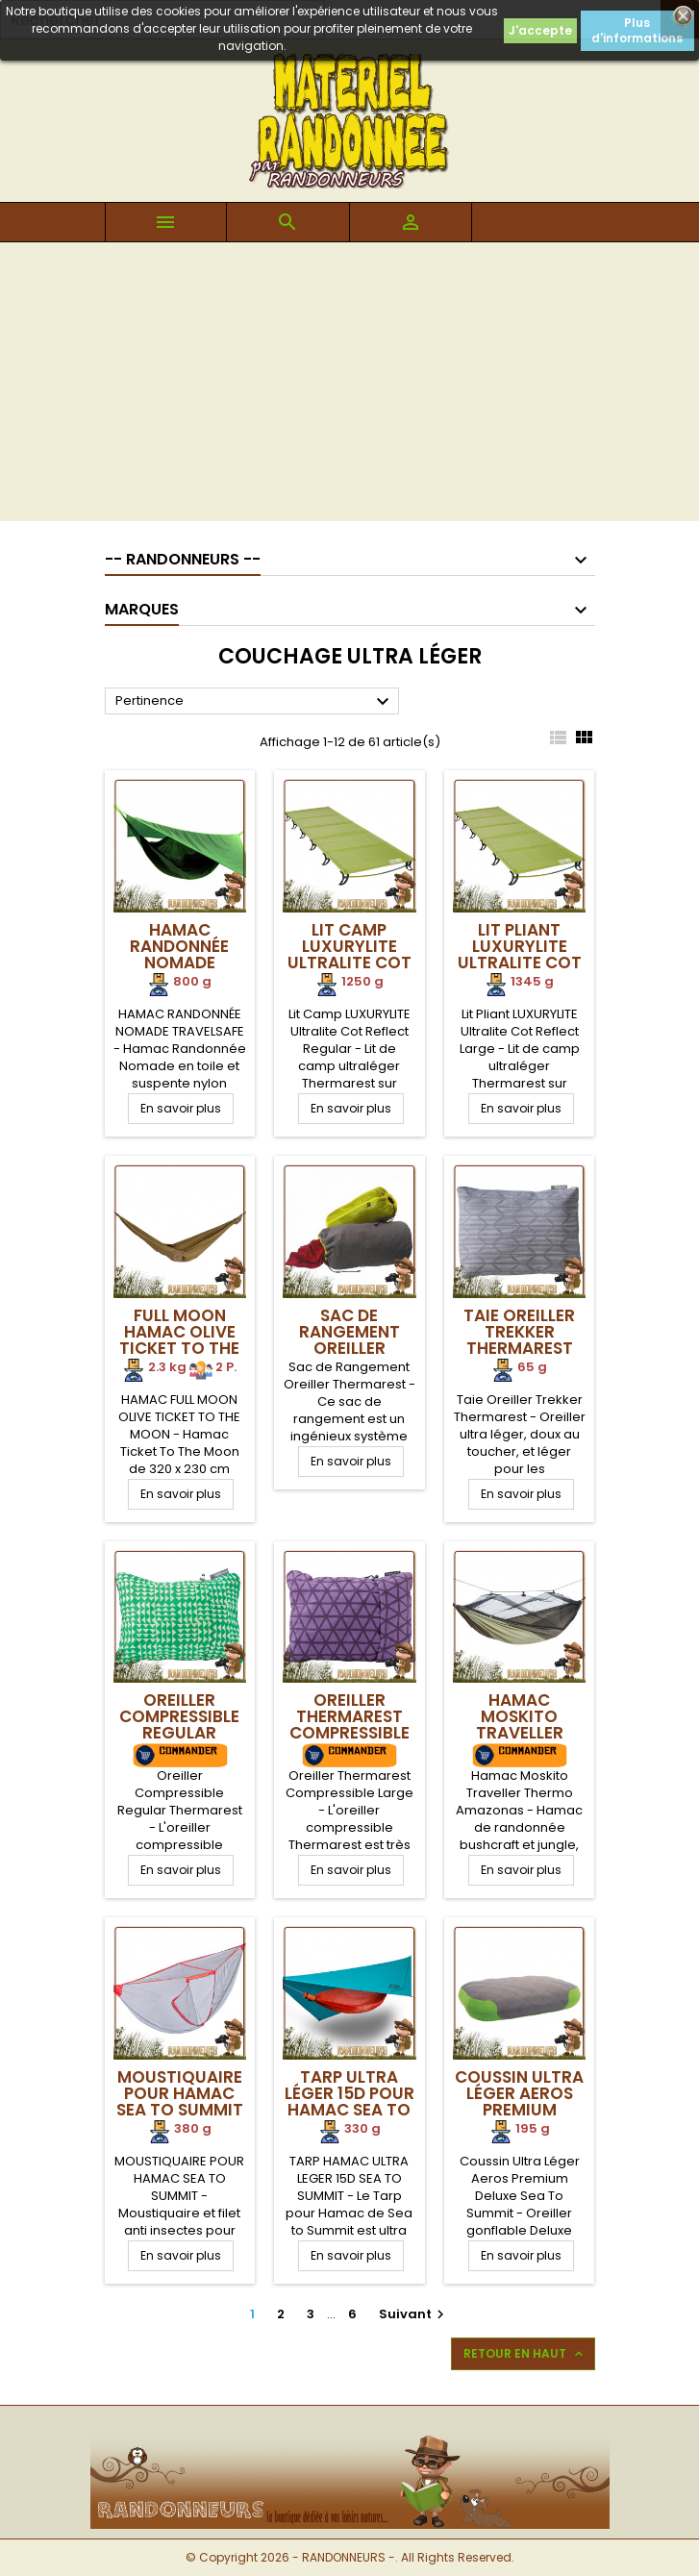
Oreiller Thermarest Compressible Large (349, 1724)
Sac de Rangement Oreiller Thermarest (349, 1340)
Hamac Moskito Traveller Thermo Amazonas (519, 1732)
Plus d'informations (637, 30)
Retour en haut (525, 2354)
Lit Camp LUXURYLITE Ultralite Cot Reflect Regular (349, 962)
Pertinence (254, 701)
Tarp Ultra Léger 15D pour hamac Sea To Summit (349, 2101)
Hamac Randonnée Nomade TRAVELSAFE (179, 954)
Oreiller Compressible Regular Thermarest (179, 1724)
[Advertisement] (349, 386)
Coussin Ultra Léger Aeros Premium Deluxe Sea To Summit (519, 2109)
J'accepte (540, 30)
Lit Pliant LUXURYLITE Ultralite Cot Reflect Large (520, 954)
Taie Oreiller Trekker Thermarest (519, 1332)
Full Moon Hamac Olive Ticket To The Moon (179, 1340)
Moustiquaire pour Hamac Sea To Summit (179, 2093)
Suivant (414, 2314)
